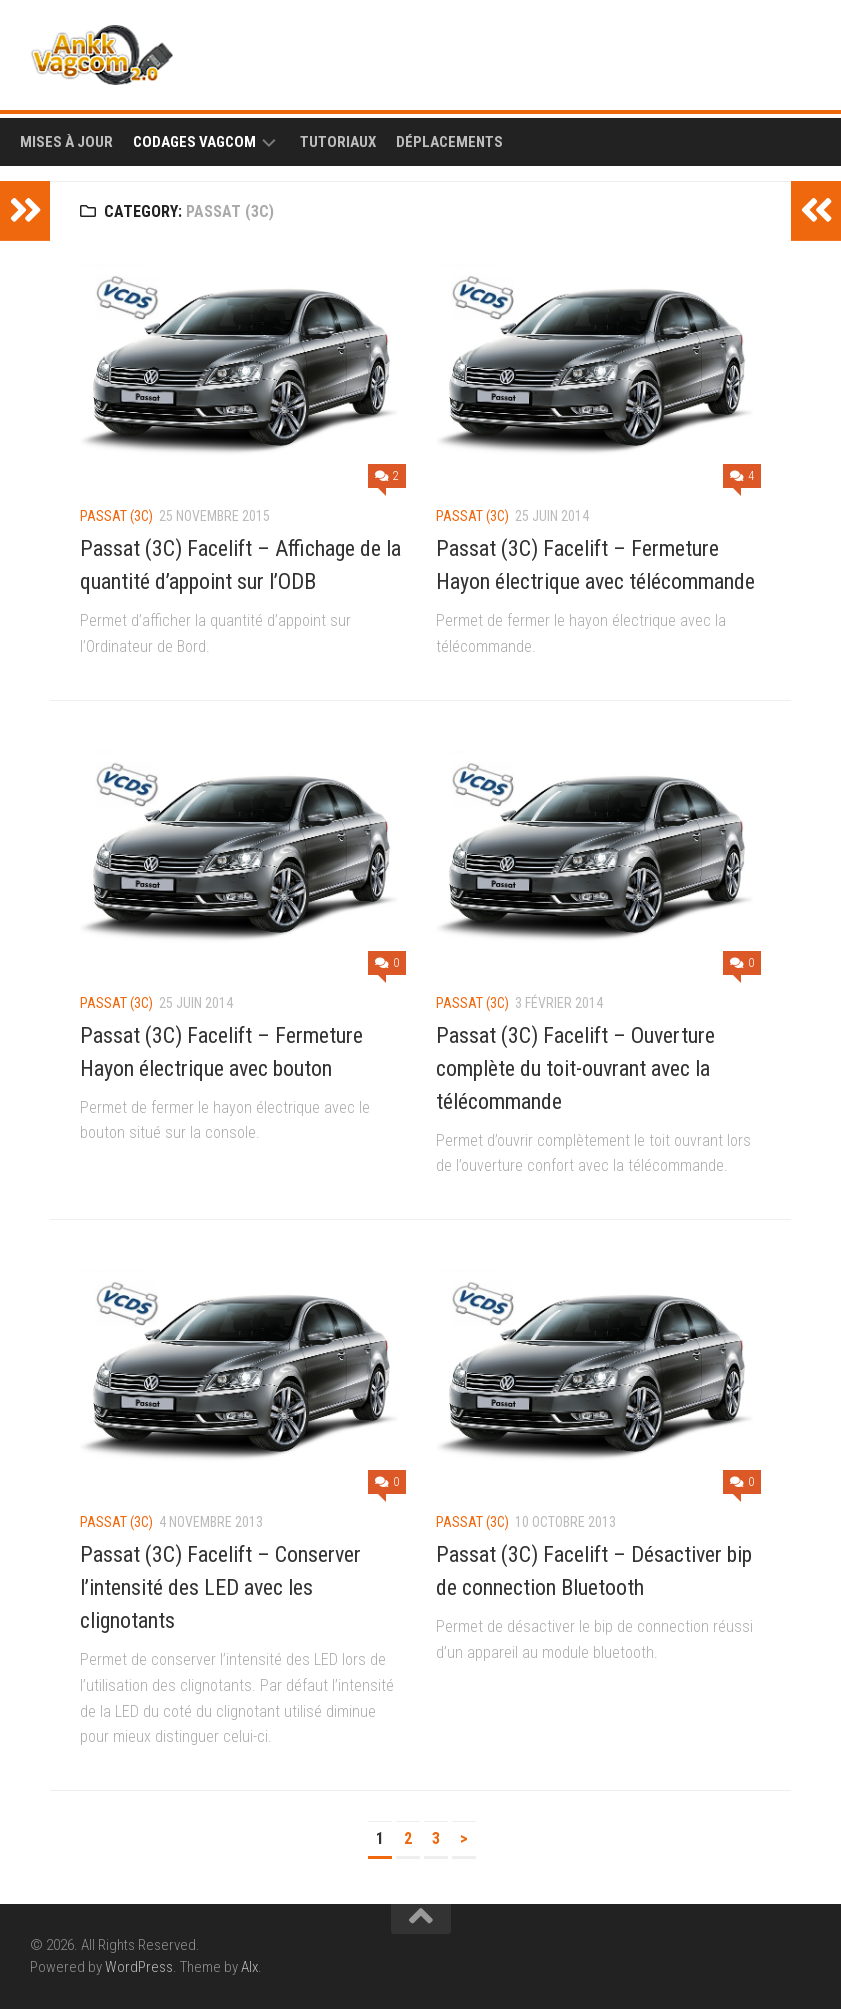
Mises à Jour (66, 142)
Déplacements (449, 142)
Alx (249, 1967)
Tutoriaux (338, 142)
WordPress (139, 1967)
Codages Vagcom (194, 142)
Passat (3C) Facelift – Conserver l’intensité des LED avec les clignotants (220, 1587)
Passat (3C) (116, 516)
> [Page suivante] (464, 1838)
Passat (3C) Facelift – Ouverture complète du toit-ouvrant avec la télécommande (575, 1068)
